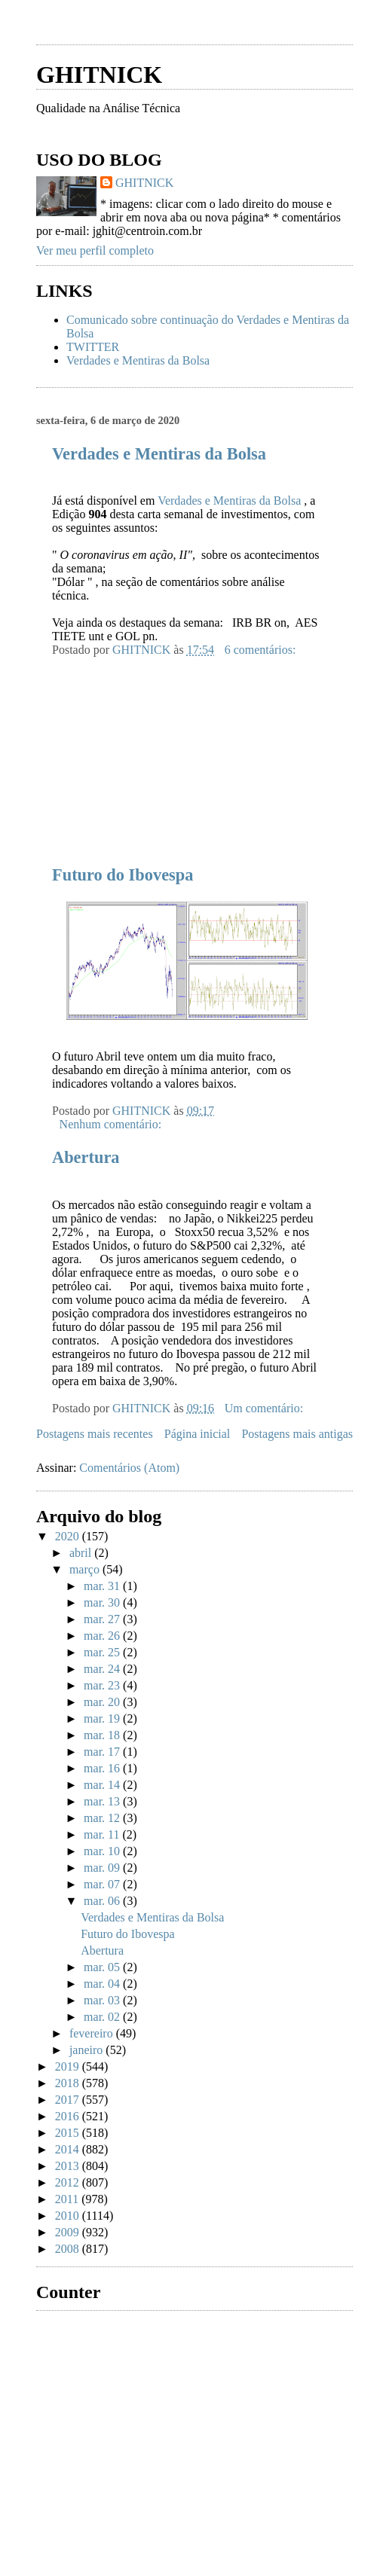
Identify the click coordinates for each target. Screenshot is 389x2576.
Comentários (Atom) (129, 1467)
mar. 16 (103, 1768)
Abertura (86, 1157)
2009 (68, 2232)
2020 (68, 1536)
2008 (68, 2248)
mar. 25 (103, 1652)
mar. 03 (103, 2000)
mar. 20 (103, 1701)
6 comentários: (262, 649)
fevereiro (92, 2033)
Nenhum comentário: (112, 1124)
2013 (68, 2165)
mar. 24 (103, 1668)
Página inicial (197, 1433)
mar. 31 (103, 1585)
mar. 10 (103, 1851)
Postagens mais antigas (297, 1433)
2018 (68, 2083)
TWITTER (92, 346)
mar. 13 (103, 1801)
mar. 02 (103, 2016)
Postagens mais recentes (94, 1433)
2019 (68, 2066)
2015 (68, 2132)
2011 (68, 2199)
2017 (68, 2099)
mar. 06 (103, 1900)
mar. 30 (103, 1602)
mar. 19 (103, 1718)
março (86, 1569)
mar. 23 (103, 1685)
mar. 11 (103, 1834)
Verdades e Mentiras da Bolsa (138, 360)
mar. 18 (103, 1735)
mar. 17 (103, 1751)
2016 (68, 2116)
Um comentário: (265, 1408)
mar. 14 (103, 1784)
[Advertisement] (149, 751)
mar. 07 (103, 1884)
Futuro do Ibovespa (122, 874)
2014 (68, 2149)
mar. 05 (103, 1967)
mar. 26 (103, 1635)
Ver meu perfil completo (95, 250)
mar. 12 (103, 1817)
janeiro (87, 2049)
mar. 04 (103, 1983)
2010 (68, 2215)
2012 (68, 2182)
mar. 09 (103, 1867)
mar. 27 (103, 1619)
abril (81, 1552)
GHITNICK (99, 74)
